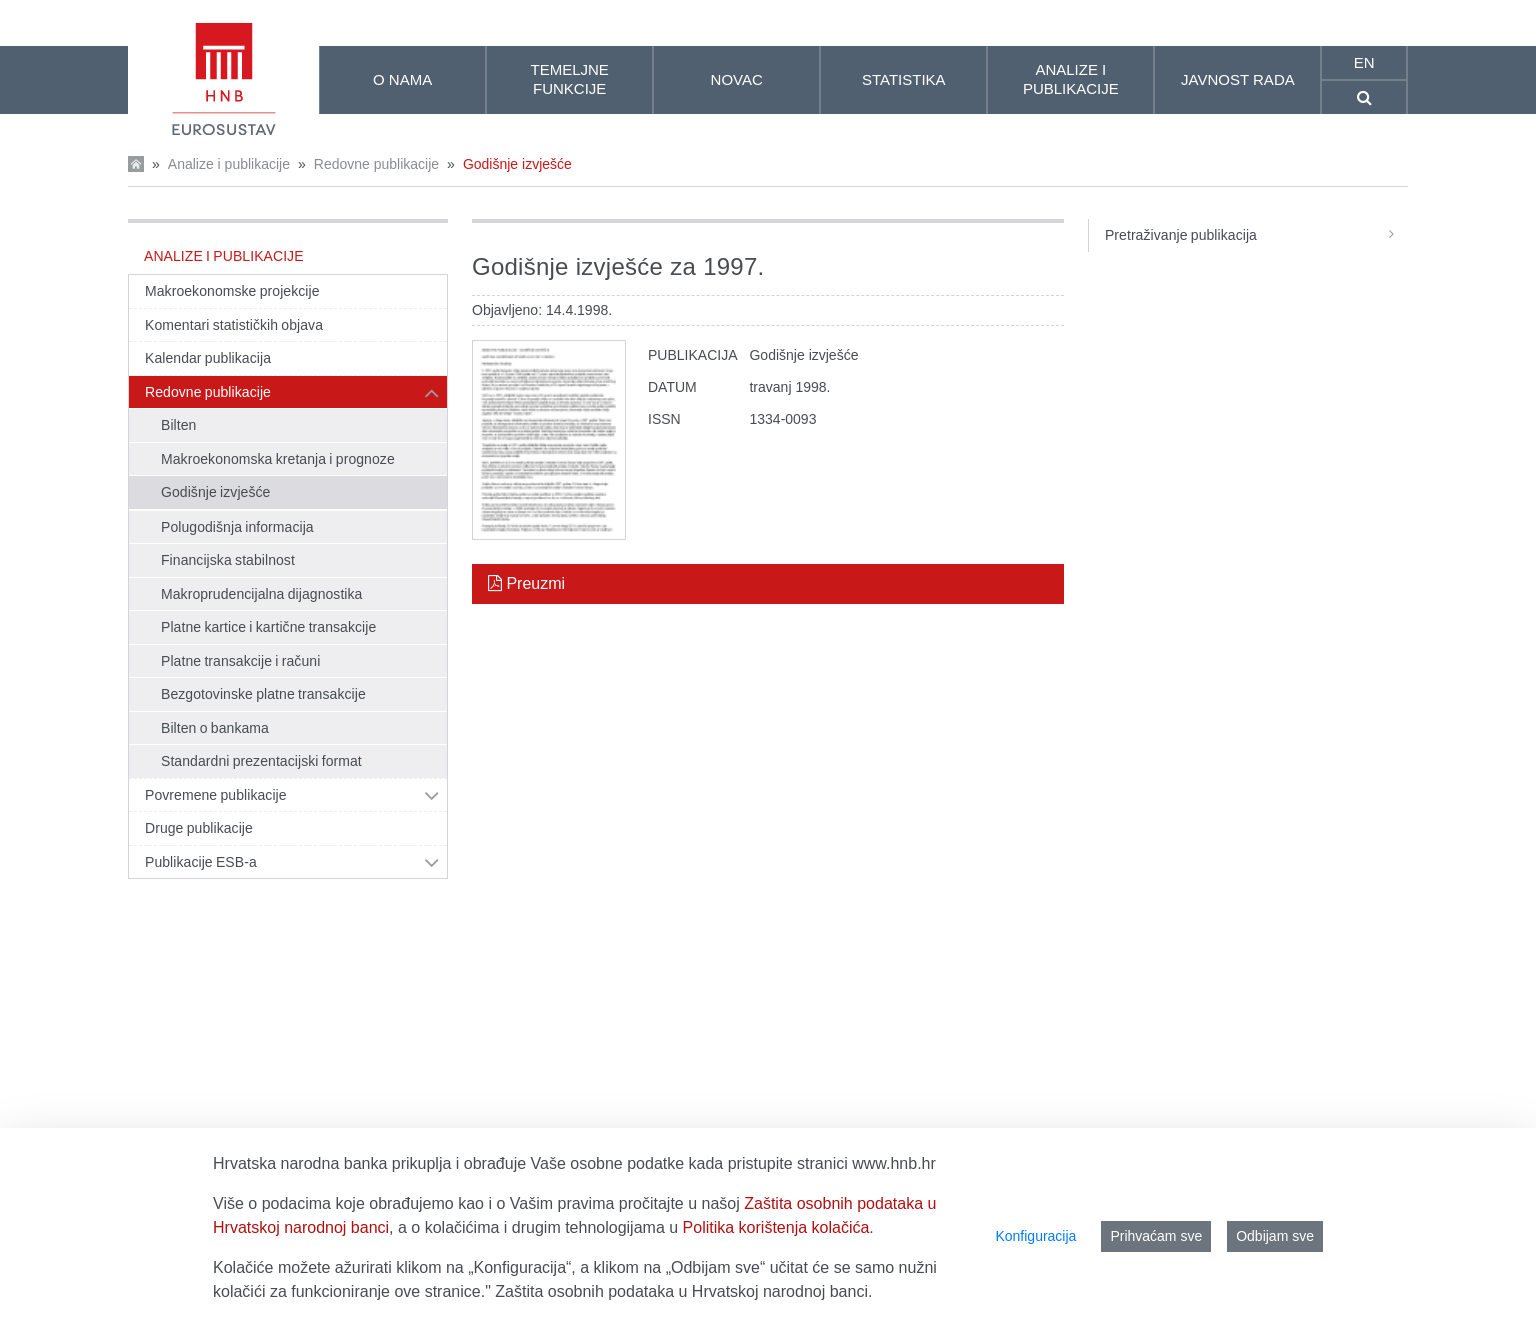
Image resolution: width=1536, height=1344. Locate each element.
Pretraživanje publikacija (1256, 235)
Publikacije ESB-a (201, 862)
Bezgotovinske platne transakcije (263, 694)
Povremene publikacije (216, 795)
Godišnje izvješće (517, 164)
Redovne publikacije (376, 164)
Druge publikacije (199, 828)
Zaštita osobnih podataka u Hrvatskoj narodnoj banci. (683, 1291)
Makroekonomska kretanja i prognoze (278, 459)
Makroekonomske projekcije (232, 291)
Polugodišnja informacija (237, 527)
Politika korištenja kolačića (776, 1227)
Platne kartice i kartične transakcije (268, 627)
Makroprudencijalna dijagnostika (261, 594)
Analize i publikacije (229, 164)
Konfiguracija (1035, 1236)
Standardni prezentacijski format (261, 761)
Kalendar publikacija (208, 358)
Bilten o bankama (215, 728)
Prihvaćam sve (1156, 1236)
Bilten (178, 425)
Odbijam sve (1275, 1236)
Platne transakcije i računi (240, 661)
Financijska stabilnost (228, 560)
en (1364, 62)
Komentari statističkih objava (234, 325)
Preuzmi (526, 583)
